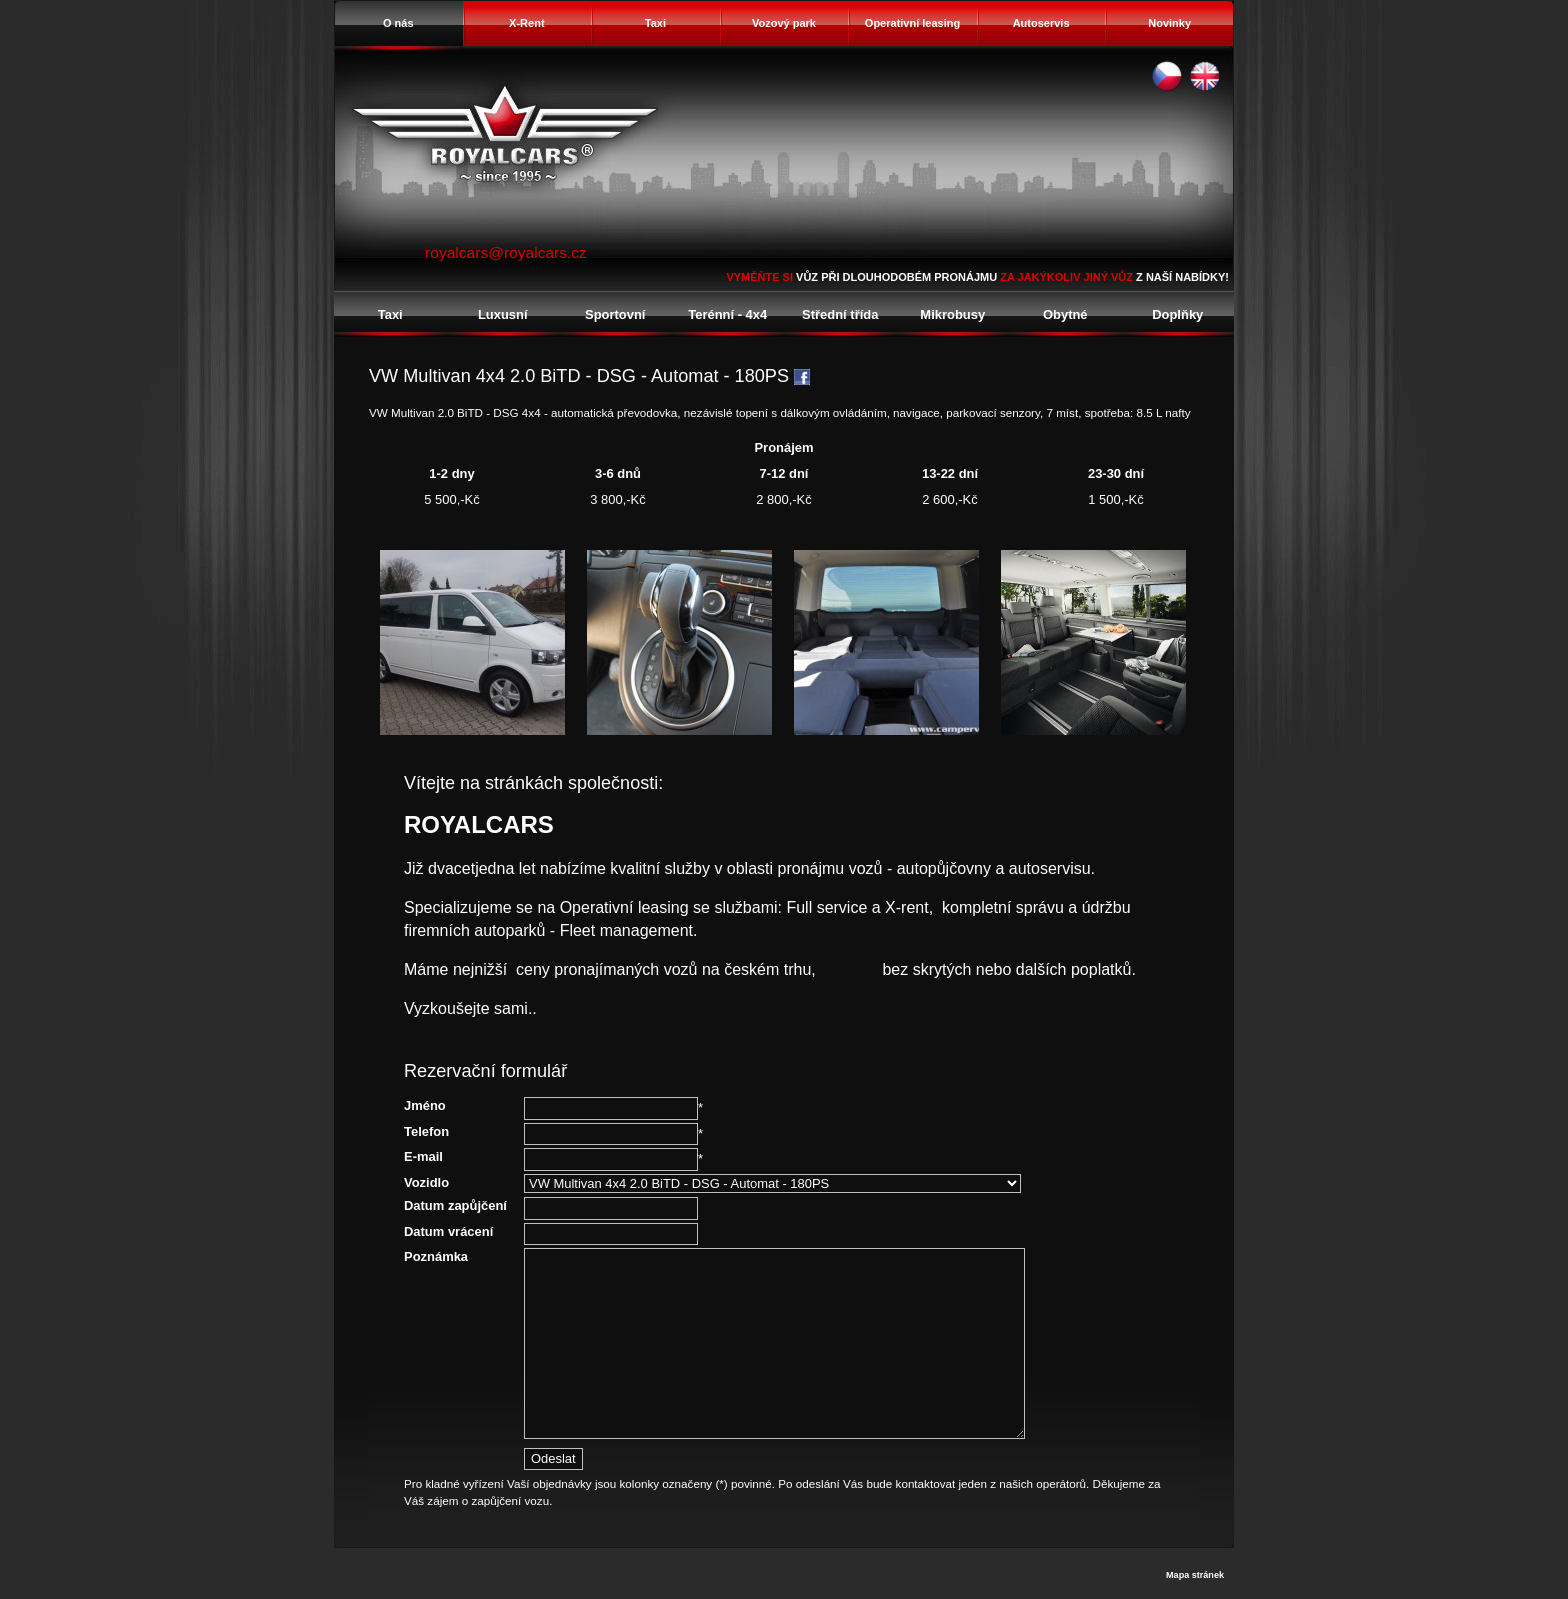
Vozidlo (426, 1182)
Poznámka (436, 1256)
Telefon (426, 1131)
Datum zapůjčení (455, 1205)
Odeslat (553, 1458)
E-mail (423, 1156)
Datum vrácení (448, 1231)
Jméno (425, 1105)
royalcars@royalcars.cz (506, 252)
